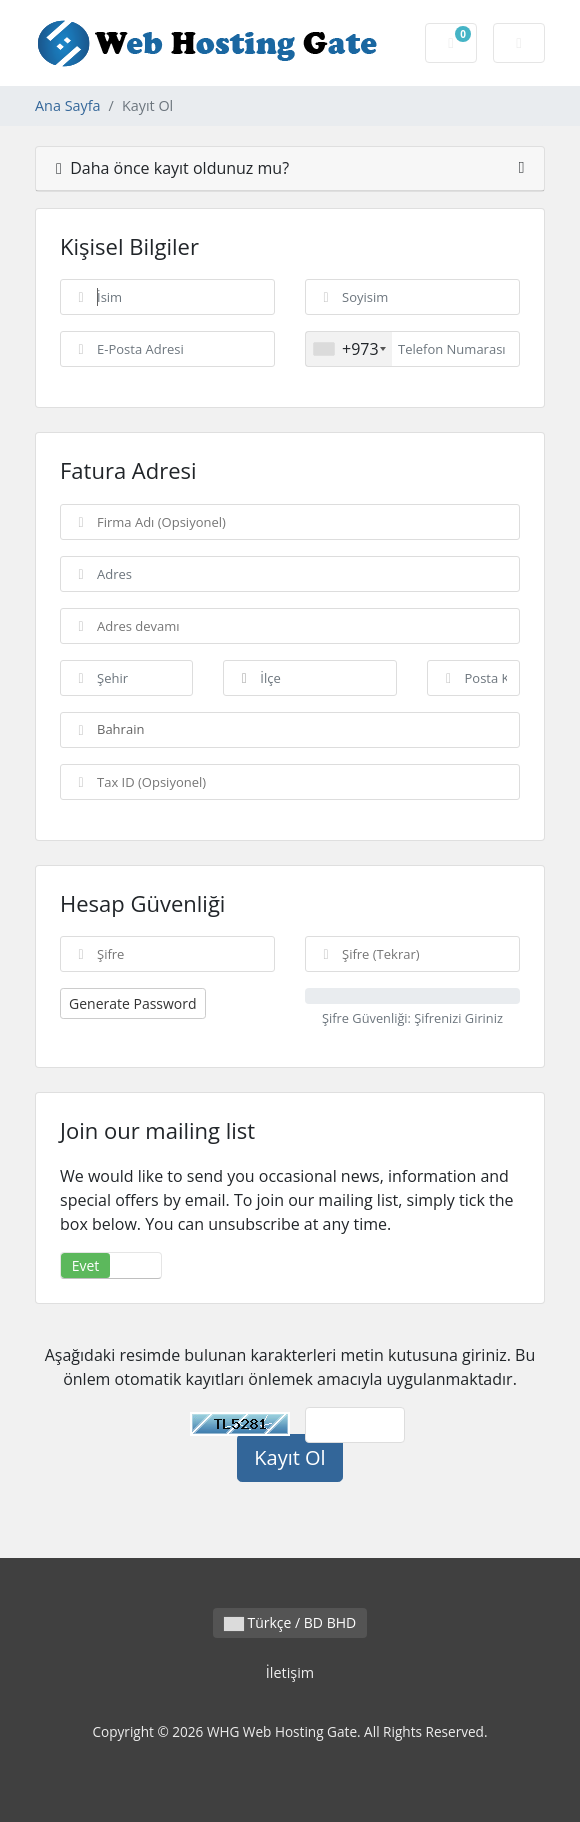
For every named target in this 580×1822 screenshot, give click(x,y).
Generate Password (133, 1003)
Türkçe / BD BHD (290, 1622)
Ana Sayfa (68, 105)
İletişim (290, 1672)
